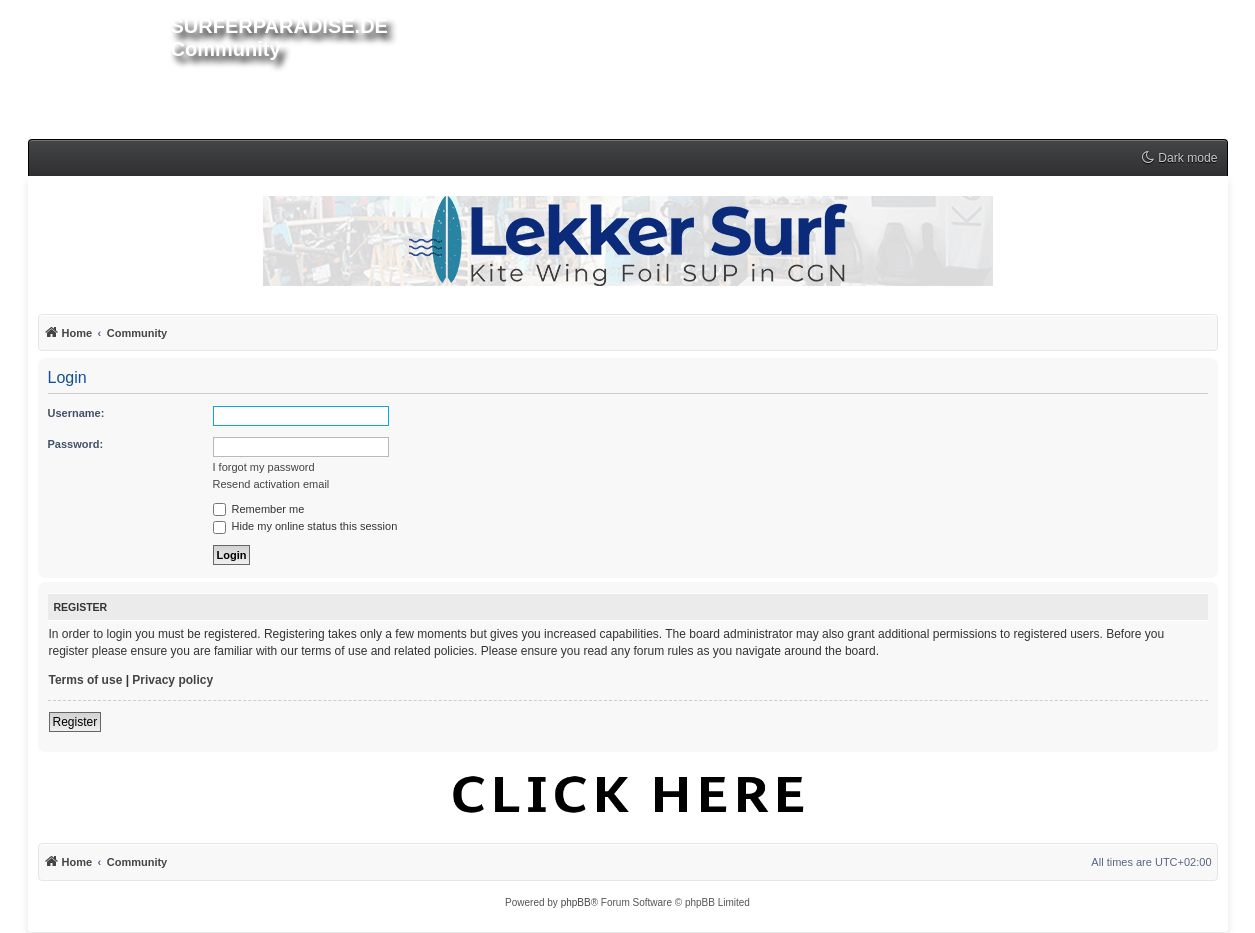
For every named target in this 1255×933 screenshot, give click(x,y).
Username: (76, 413)
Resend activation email (271, 484)
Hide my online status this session (305, 526)
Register (75, 722)
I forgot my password (264, 467)
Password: (76, 444)
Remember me (259, 509)
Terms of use (86, 680)
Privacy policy (172, 680)
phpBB (576, 902)
